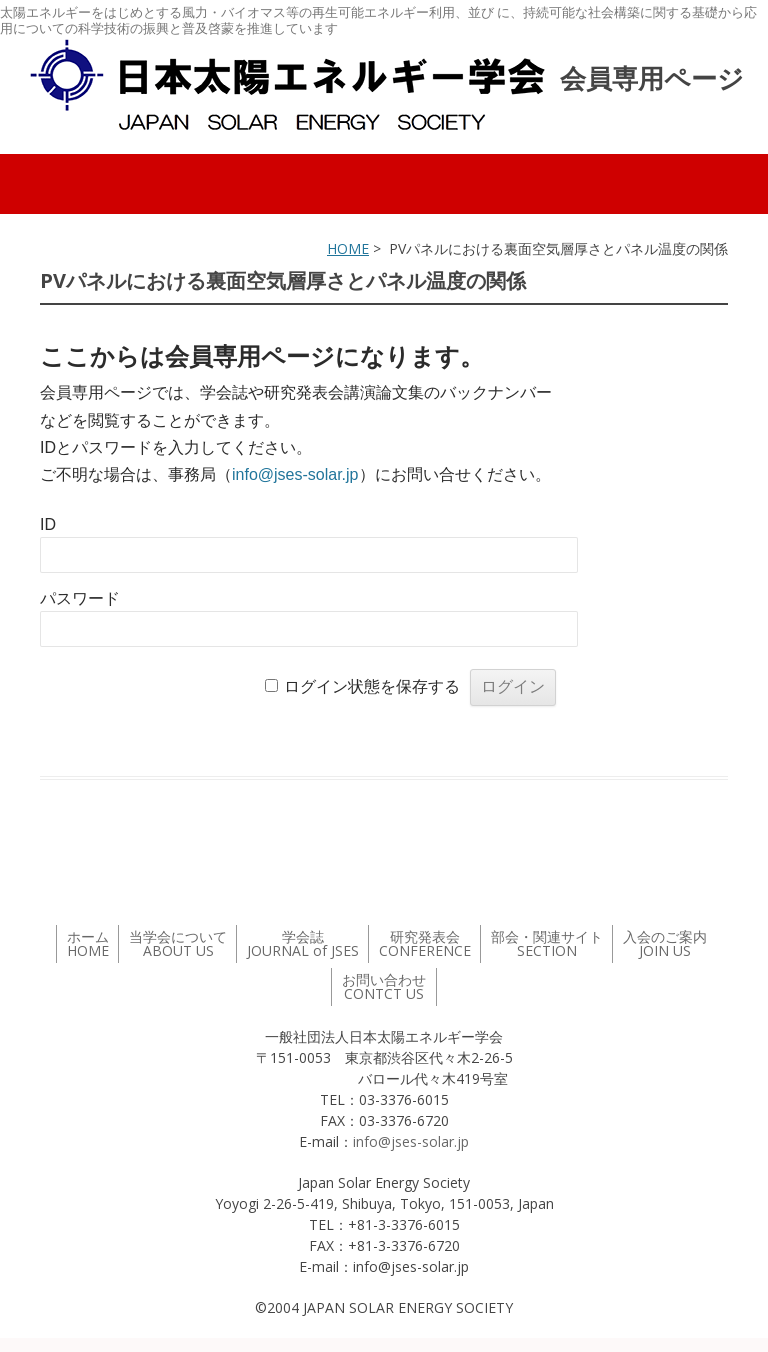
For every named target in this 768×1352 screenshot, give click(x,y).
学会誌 (303, 943)
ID (48, 524)
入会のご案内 (665, 943)
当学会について (178, 943)
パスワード (80, 598)
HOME (348, 248)
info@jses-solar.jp (295, 474)
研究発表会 (425, 943)
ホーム (88, 943)
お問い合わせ (384, 986)
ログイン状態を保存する (372, 686)
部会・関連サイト (547, 943)
